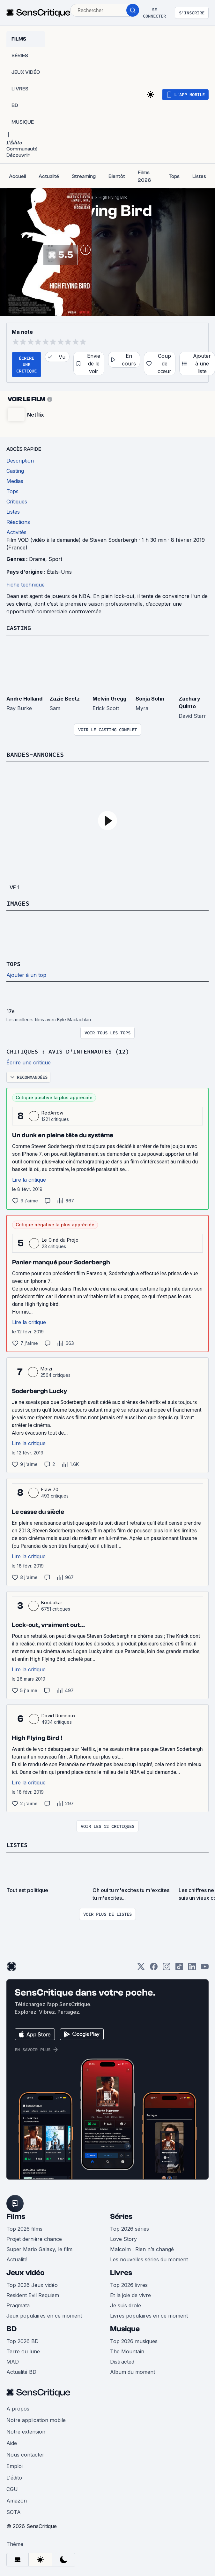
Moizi (46, 1367)
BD (11, 2327)
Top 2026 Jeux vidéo (32, 2284)
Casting (19, 628)
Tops (14, 963)
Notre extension (25, 2430)
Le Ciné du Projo (60, 1239)
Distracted (122, 2360)
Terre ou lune (23, 2350)
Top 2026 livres (129, 2284)
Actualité (16, 2258)
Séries (121, 2215)
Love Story (123, 2238)
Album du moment (132, 2370)
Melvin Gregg (109, 698)
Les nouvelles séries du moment (149, 2258)
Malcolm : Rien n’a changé (142, 2248)
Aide (11, 2442)
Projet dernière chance (34, 2238)
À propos (17, 2407)
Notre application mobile (36, 2419)
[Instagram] (166, 1967)
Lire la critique (29, 1179)
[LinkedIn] (192, 1967)
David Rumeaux (58, 1714)
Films (15, 2215)
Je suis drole (125, 2304)
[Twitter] (141, 1967)
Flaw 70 (49, 1488)
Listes (17, 1844)
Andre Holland (24, 698)
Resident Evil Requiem (32, 2294)
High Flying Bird (113, 197)
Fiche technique (25, 584)
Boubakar (52, 1601)
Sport (55, 559)
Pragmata (18, 2304)
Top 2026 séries (129, 2227)
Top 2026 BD (22, 2340)
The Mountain (127, 2350)
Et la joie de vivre (130, 2294)
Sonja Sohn (150, 698)
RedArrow (52, 1112)
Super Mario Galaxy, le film (39, 2248)
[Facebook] (154, 1967)
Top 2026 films (24, 2227)
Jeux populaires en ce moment (44, 2314)
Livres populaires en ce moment (149, 2314)
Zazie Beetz (64, 698)
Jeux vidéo (25, 2271)
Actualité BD (21, 2370)
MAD (12, 2360)
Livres (121, 2271)
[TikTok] (179, 1967)
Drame (37, 559)
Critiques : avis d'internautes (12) (73, 1050)
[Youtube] (205, 1967)
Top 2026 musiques (134, 2340)
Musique (125, 2327)
